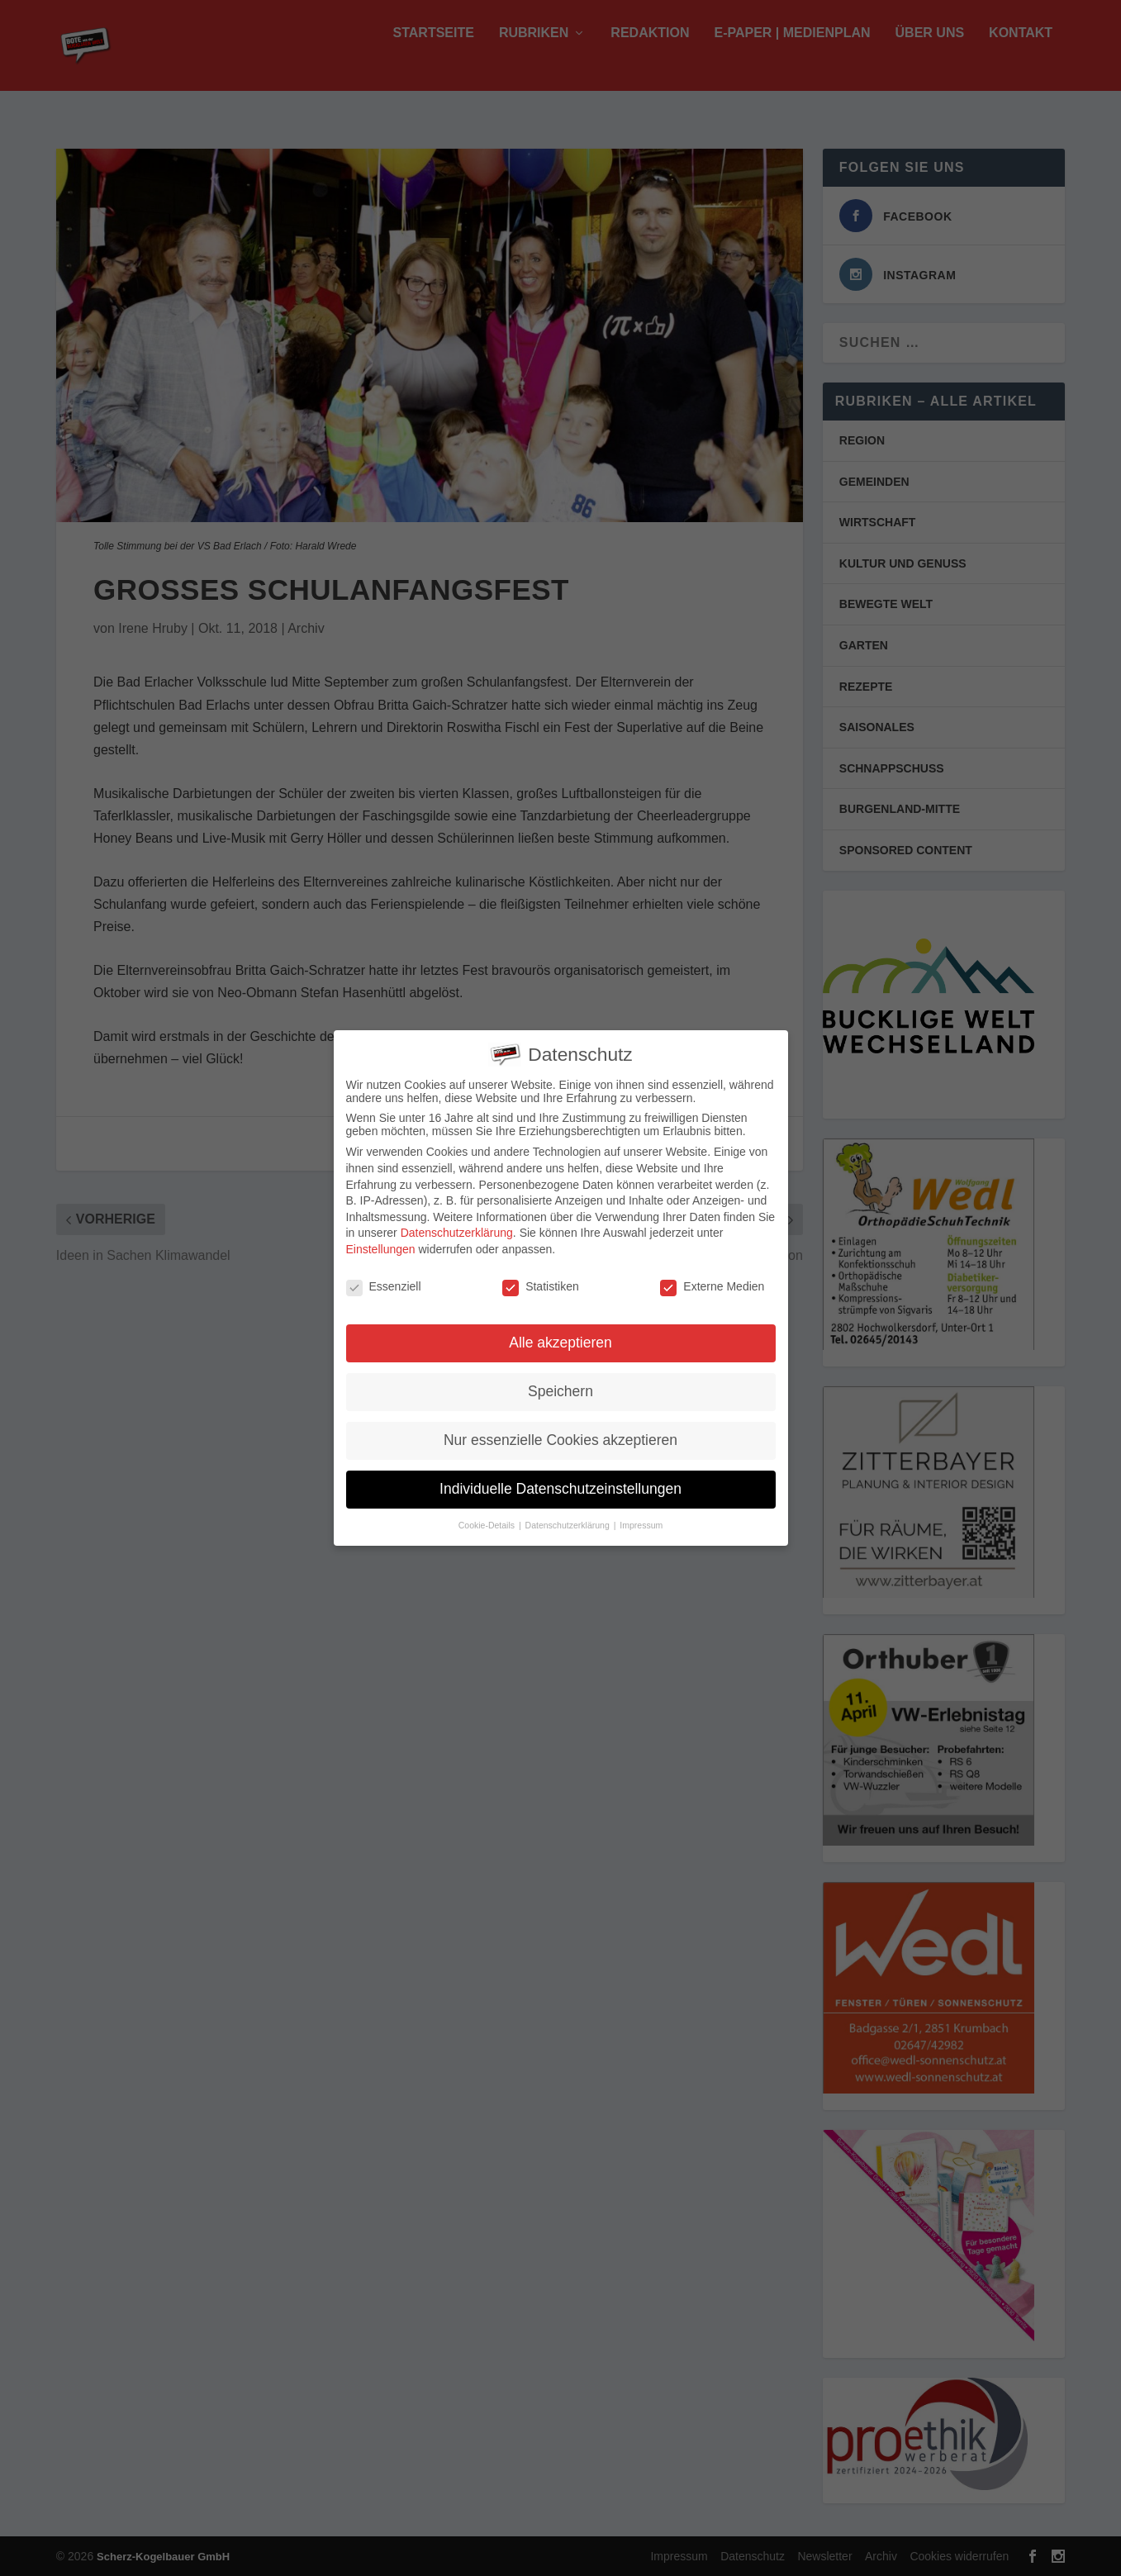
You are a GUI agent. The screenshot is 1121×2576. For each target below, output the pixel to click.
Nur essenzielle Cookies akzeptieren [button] (560, 1435)
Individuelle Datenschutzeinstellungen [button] (560, 1484)
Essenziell (383, 1280)
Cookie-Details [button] (487, 1520)
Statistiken (540, 1280)
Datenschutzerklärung (457, 1227)
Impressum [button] (641, 1520)
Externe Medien (712, 1280)
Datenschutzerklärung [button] (568, 1520)
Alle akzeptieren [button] (560, 1337)
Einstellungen (381, 1243)
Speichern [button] (560, 1386)
